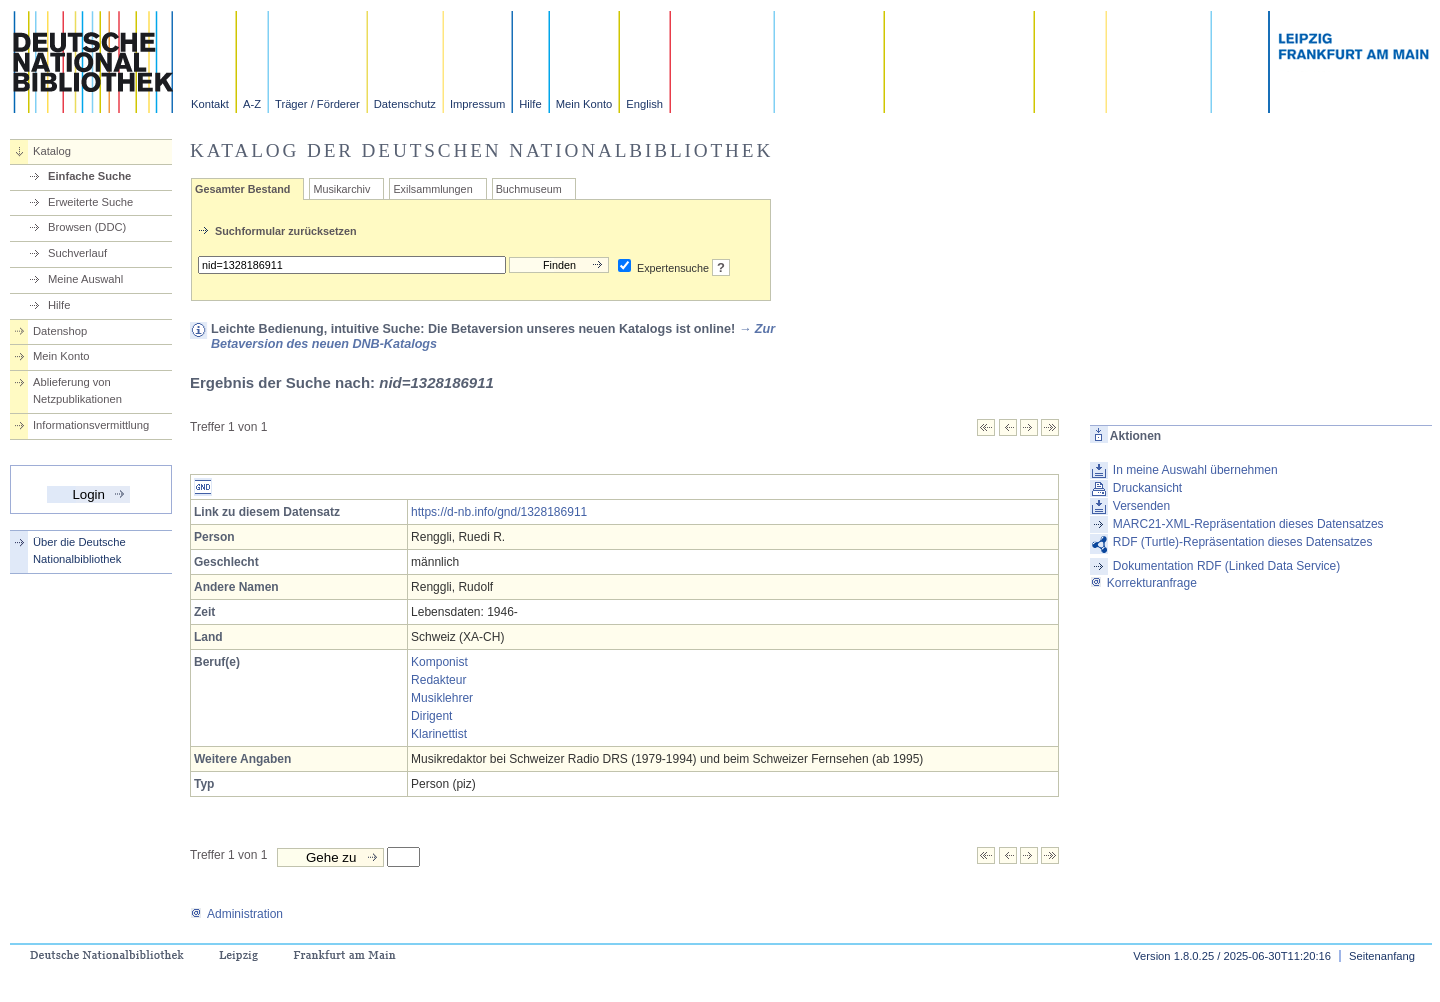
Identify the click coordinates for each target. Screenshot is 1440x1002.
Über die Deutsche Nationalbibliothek (79, 550)
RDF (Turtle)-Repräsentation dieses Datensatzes (1243, 542)
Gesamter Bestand (242, 189)
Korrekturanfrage (1143, 583)
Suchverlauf (77, 253)
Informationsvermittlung (91, 425)
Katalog (52, 151)
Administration (236, 914)
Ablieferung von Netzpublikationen (77, 390)
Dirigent (431, 716)
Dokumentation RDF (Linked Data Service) (1226, 566)
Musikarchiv (341, 189)
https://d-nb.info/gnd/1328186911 (499, 512)
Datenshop (60, 331)
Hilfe (530, 104)
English (644, 104)
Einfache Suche (89, 176)
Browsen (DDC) (87, 227)
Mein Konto (584, 104)
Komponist (439, 662)
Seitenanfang (1382, 956)
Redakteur (438, 680)
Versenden (1141, 506)
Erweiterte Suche (90, 202)
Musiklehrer (442, 698)
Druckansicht (1147, 488)
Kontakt (210, 104)
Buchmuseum (529, 189)
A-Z (252, 104)
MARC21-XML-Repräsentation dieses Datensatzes (1248, 524)
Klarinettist (439, 734)
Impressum (477, 104)
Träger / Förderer (317, 104)
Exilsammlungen (432, 189)
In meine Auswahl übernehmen (1195, 470)
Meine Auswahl (85, 279)
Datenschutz (405, 104)
